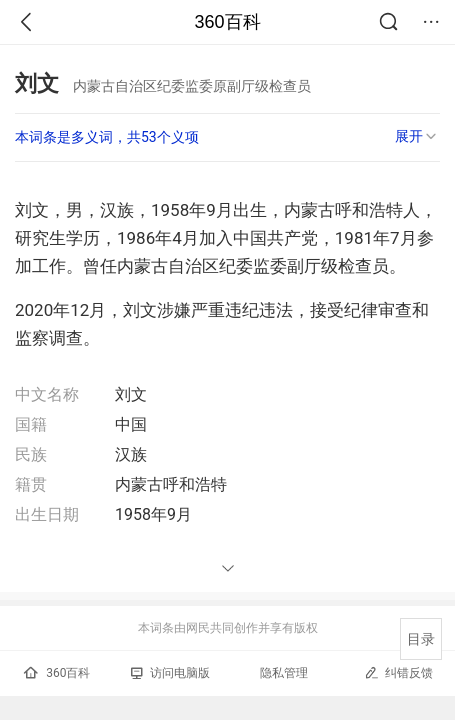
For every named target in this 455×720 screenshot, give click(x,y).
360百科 (227, 22)
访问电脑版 (170, 673)
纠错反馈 (398, 672)
